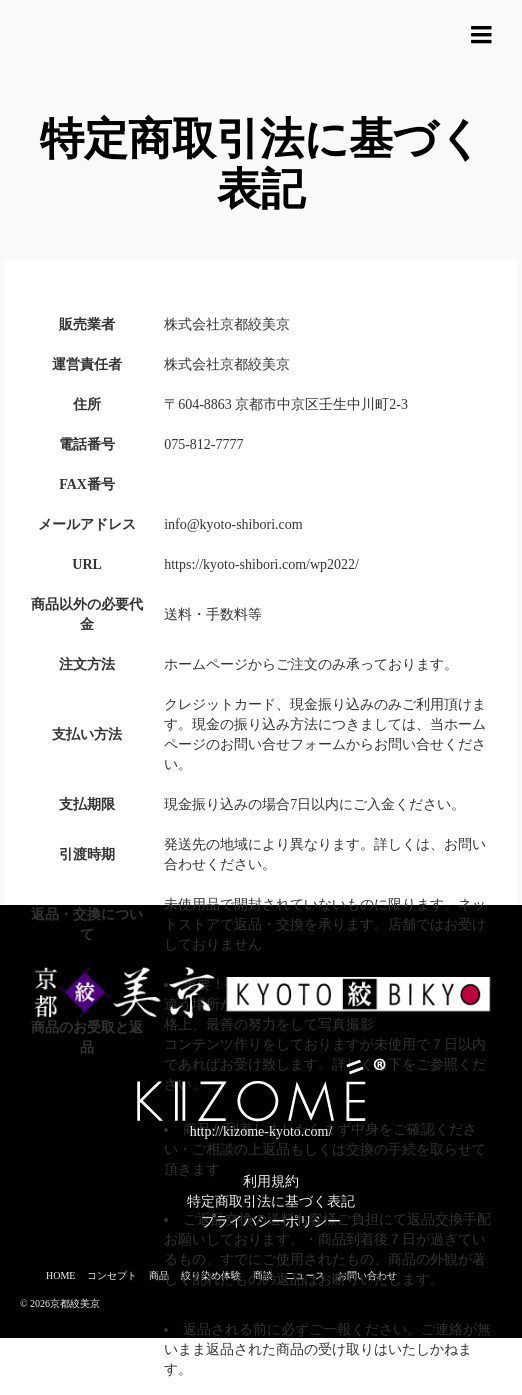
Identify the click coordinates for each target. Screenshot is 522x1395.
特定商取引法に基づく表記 (271, 1201)
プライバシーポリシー (271, 1221)
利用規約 (271, 1181)
